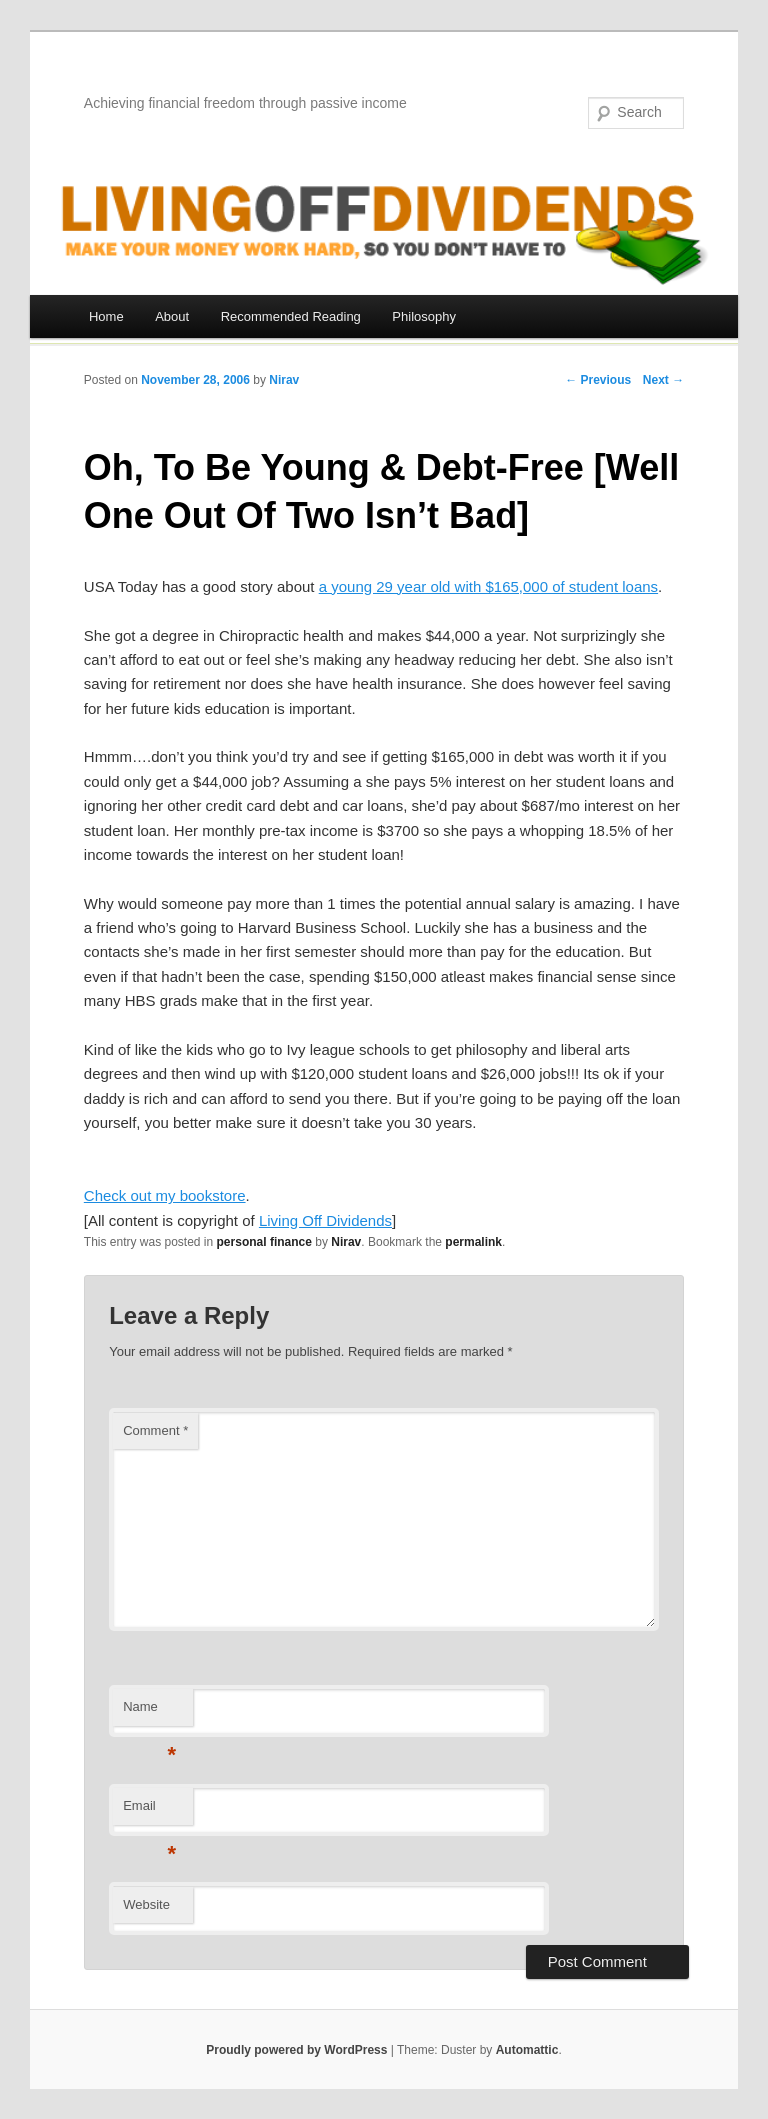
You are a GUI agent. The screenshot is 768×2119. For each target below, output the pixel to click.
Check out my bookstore (165, 1195)
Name (149, 1712)
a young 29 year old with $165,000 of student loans (488, 586)
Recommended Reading (291, 316)
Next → (663, 380)
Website (146, 1904)
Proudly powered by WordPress (296, 2050)
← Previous (598, 380)
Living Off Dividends (325, 1220)
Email (149, 1811)
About (172, 316)
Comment (155, 1430)
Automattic (527, 2050)
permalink (473, 1242)
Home (106, 316)
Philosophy (424, 316)
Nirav (284, 380)
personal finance (264, 1242)
